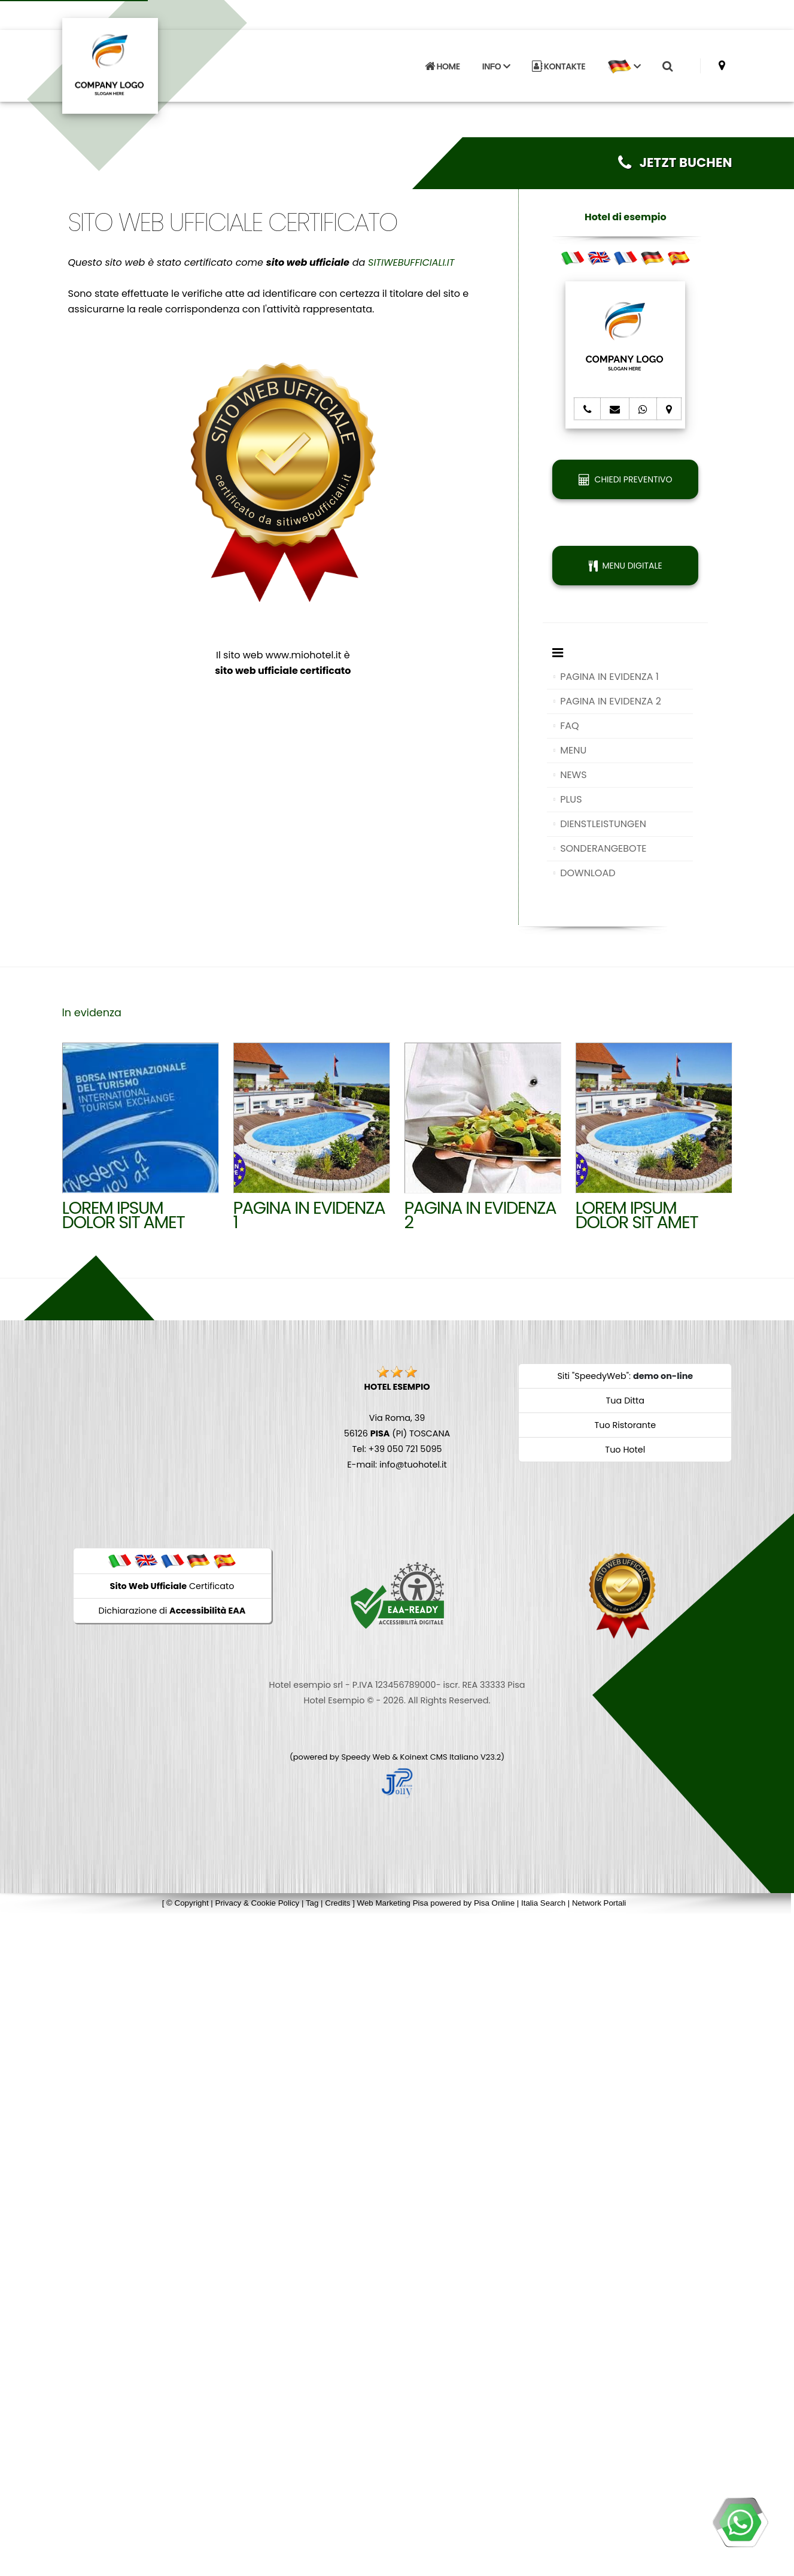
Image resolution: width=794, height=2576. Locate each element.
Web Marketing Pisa (392, 1902)
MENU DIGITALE (625, 566)
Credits (337, 1902)
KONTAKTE (558, 63)
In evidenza (91, 1013)
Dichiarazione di (172, 1611)
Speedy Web (365, 1757)
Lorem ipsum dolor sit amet (637, 1215)
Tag (312, 1902)
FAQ (569, 726)
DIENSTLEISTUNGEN (603, 824)
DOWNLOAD (587, 873)
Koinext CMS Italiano (440, 1757)
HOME (442, 63)
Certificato (172, 1586)
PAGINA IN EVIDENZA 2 (610, 701)
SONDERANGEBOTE (603, 848)
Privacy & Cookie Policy (257, 1902)
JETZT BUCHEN (675, 162)
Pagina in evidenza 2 (480, 1215)
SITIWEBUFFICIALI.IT (411, 262)
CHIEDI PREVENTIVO (625, 479)
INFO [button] (496, 63)
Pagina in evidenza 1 (309, 1215)
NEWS (573, 775)
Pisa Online (494, 1902)
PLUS (571, 799)
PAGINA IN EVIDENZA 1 (609, 677)
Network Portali (599, 1902)
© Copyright (187, 1902)
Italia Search (543, 1902)
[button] (624, 63)
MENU (573, 750)
